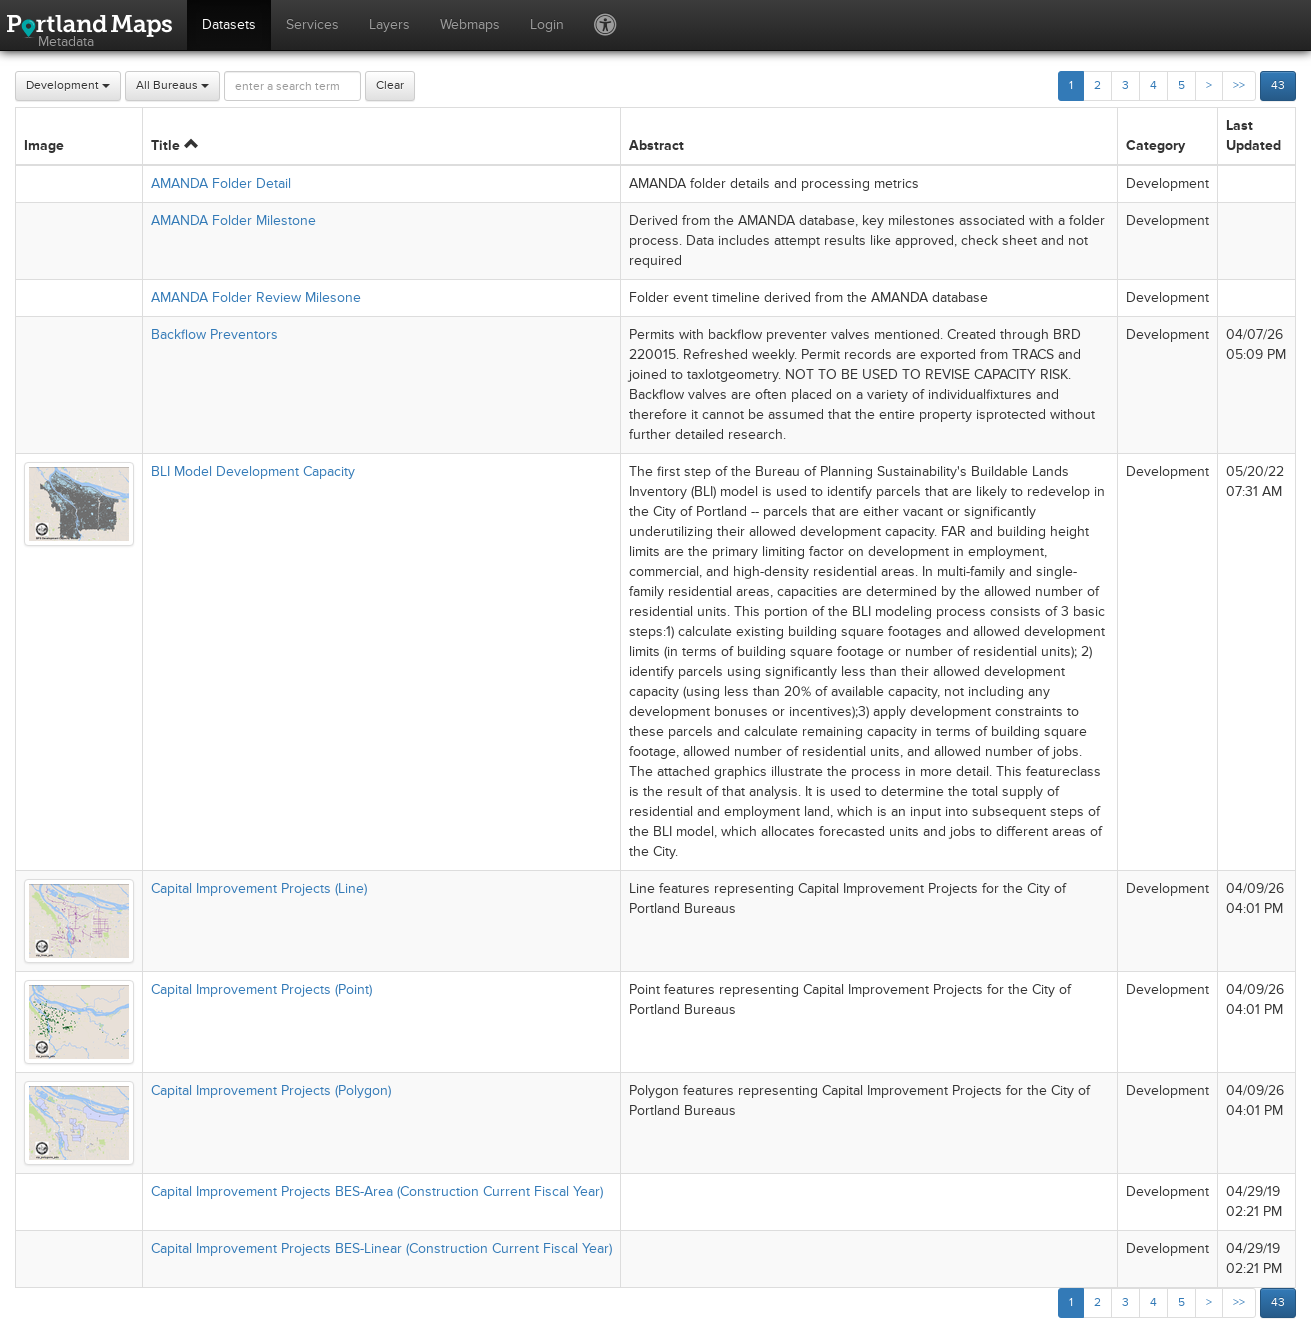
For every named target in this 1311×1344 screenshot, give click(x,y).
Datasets (229, 24)
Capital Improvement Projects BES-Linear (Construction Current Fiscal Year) (381, 1248)
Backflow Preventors (214, 334)
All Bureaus (172, 85)
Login (547, 24)
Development (68, 85)
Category (1155, 145)
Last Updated (1253, 135)
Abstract (656, 145)
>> (1239, 85)
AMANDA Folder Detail (221, 183)
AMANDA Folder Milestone (233, 220)
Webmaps (470, 24)
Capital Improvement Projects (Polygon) (271, 1090)
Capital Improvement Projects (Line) (259, 888)
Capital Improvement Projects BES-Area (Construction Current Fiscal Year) (377, 1191)
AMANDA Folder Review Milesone (256, 297)
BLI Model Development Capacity (253, 471)
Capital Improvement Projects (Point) (261, 989)
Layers (389, 24)
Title (174, 145)
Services (312, 24)
